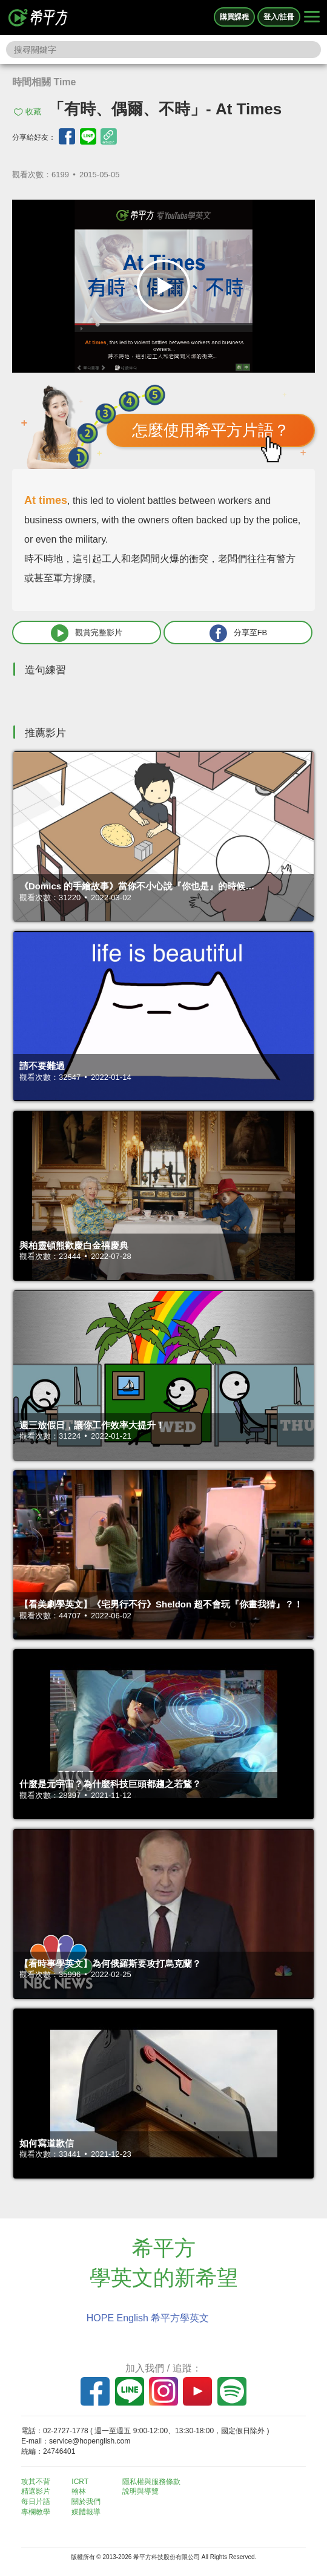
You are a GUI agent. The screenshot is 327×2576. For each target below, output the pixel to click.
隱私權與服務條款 (151, 2481)
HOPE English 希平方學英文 (148, 2318)
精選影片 (35, 2491)
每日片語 (35, 2501)
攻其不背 (35, 2481)
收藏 (33, 111)
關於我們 (86, 2501)
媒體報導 (86, 2512)
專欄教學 (35, 2512)
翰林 (78, 2491)
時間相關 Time (44, 82)
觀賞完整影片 (86, 633)
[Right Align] (312, 17)
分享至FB (239, 633)
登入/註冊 (278, 17)
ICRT (79, 2481)
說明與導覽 (140, 2491)
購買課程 (234, 17)
